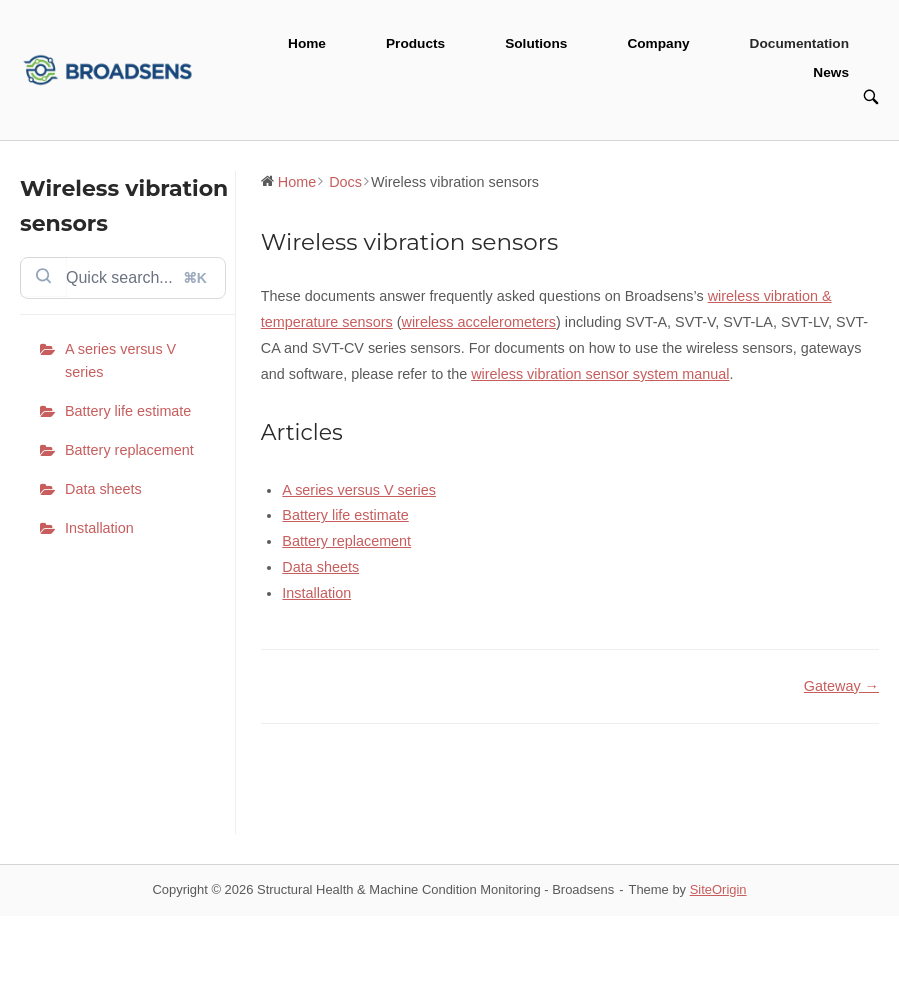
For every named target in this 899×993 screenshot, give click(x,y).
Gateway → (841, 686)
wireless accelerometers (479, 322)
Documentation (799, 43)
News (831, 72)
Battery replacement (129, 450)
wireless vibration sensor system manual (600, 374)
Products (415, 43)
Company (658, 43)
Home (307, 43)
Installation (99, 528)
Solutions (536, 43)
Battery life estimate (128, 411)
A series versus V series (120, 360)
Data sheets (103, 489)
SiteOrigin (718, 889)
